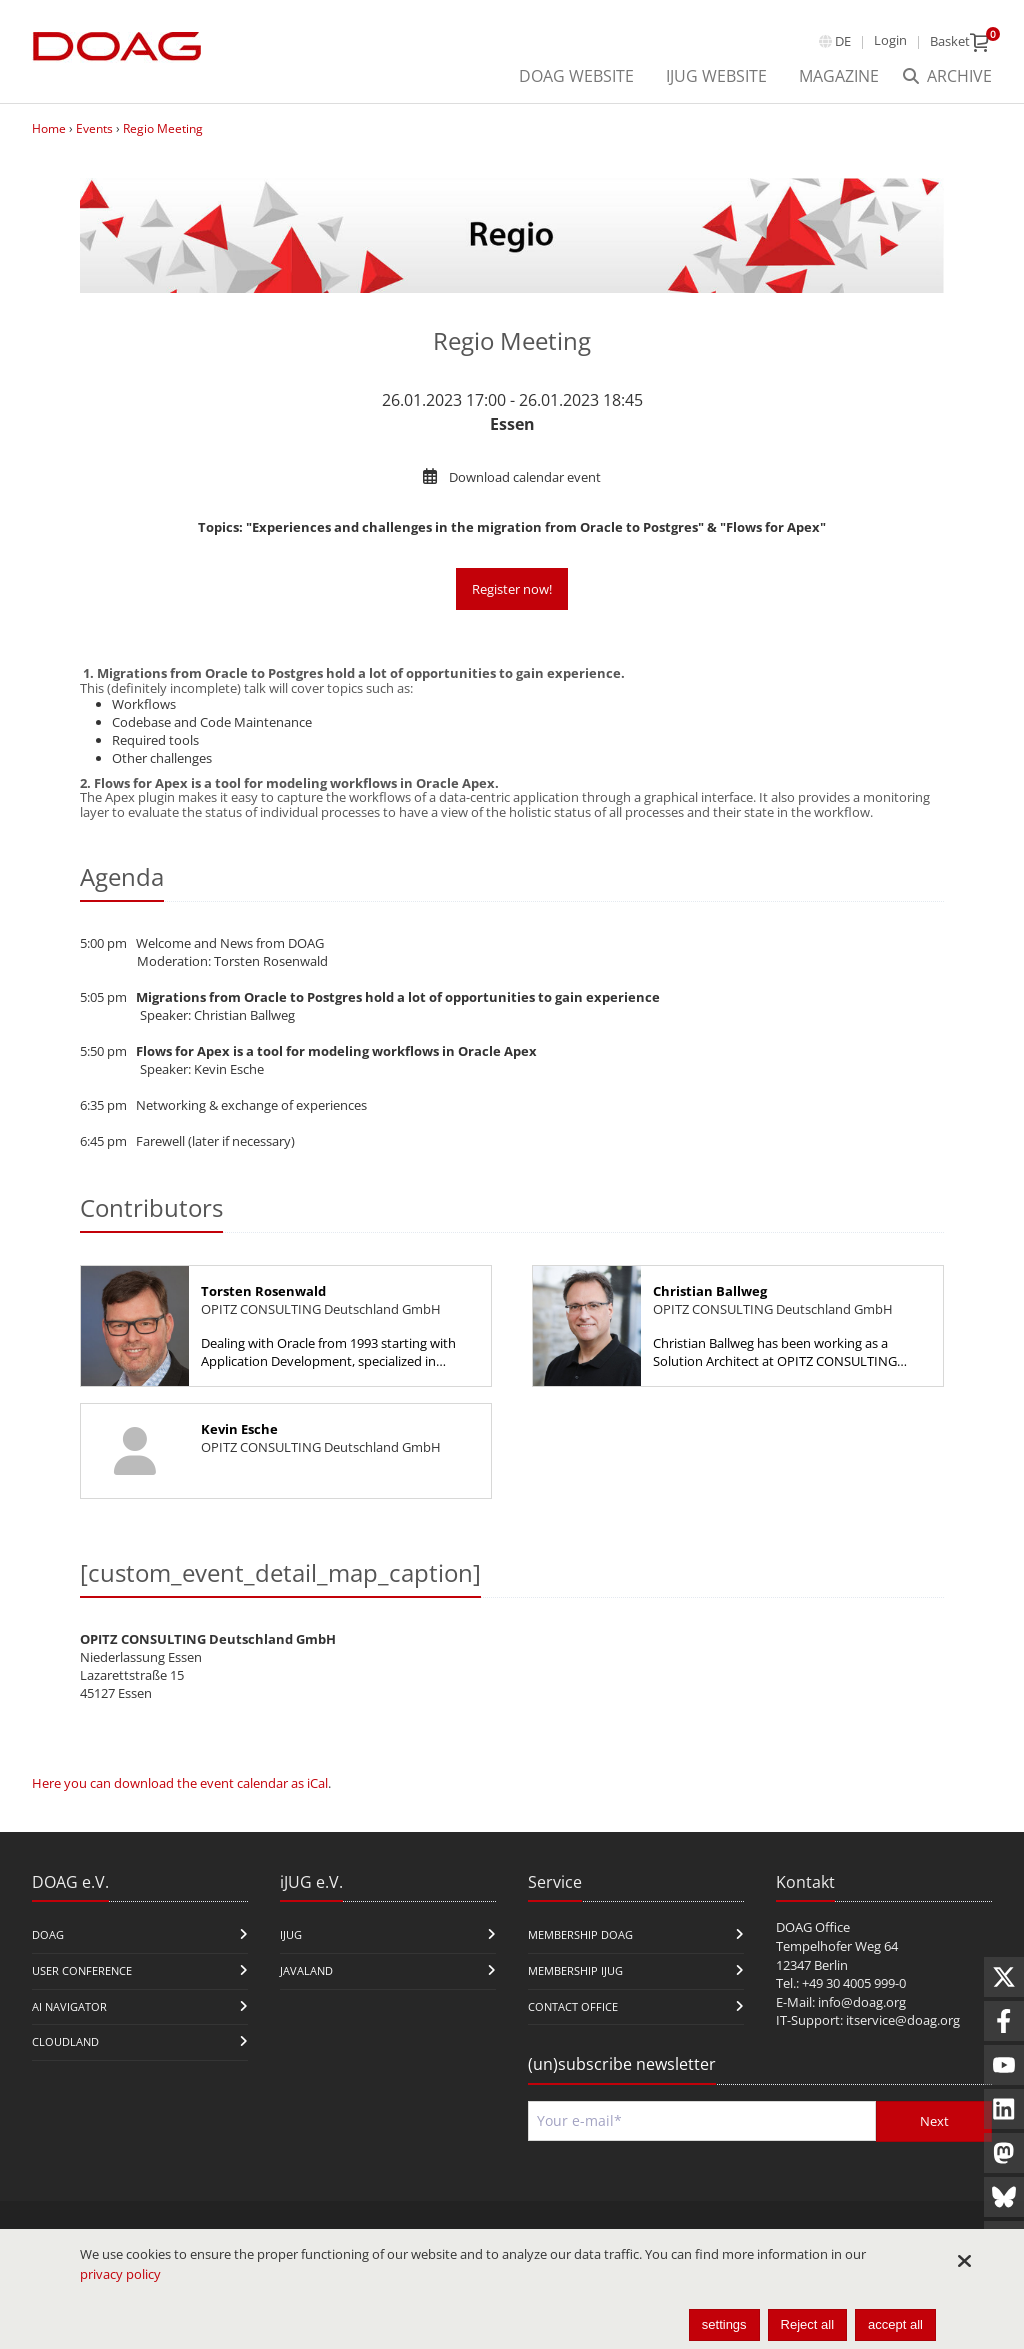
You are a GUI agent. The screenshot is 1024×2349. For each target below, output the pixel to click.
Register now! (512, 589)
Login (890, 40)
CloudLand (65, 2041)
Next (934, 2121)
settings (724, 2324)
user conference (82, 1970)
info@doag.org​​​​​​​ (862, 2002)
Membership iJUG (575, 1970)
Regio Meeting (163, 128)
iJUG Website (716, 76)
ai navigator (69, 2006)
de (843, 41)
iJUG (291, 1934)
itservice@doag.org (903, 2020)
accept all (895, 2324)
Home (49, 128)
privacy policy (120, 2274)
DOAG (48, 1934)
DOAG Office (813, 1927)
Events (94, 128)
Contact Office (573, 2006)
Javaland (306, 1970)
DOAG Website (576, 76)
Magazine (839, 76)
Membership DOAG (580, 1934)
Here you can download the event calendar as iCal (180, 1783)
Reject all (807, 2324)
